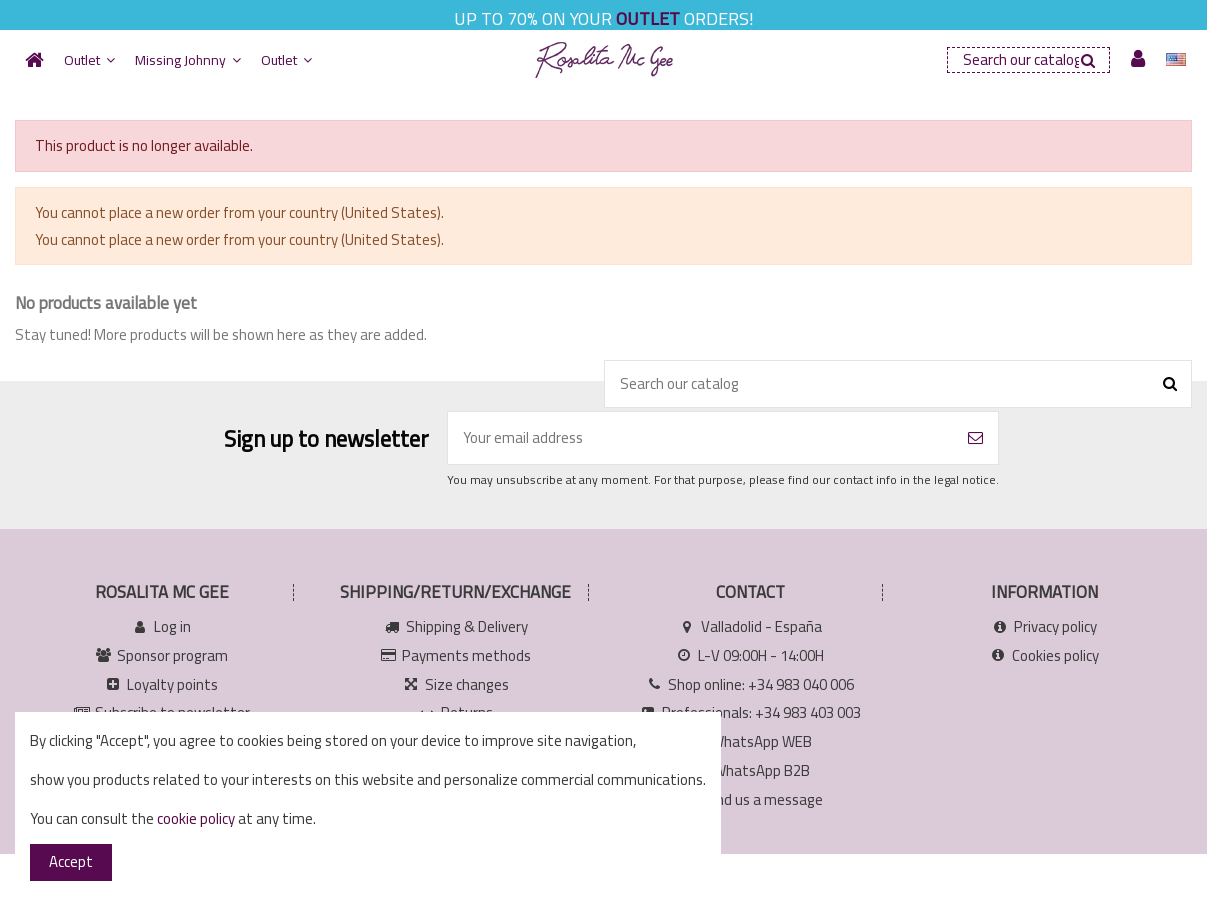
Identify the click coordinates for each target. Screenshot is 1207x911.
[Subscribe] (975, 438)
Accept (71, 861)
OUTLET (648, 18)
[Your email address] (700, 438)
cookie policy (196, 818)
